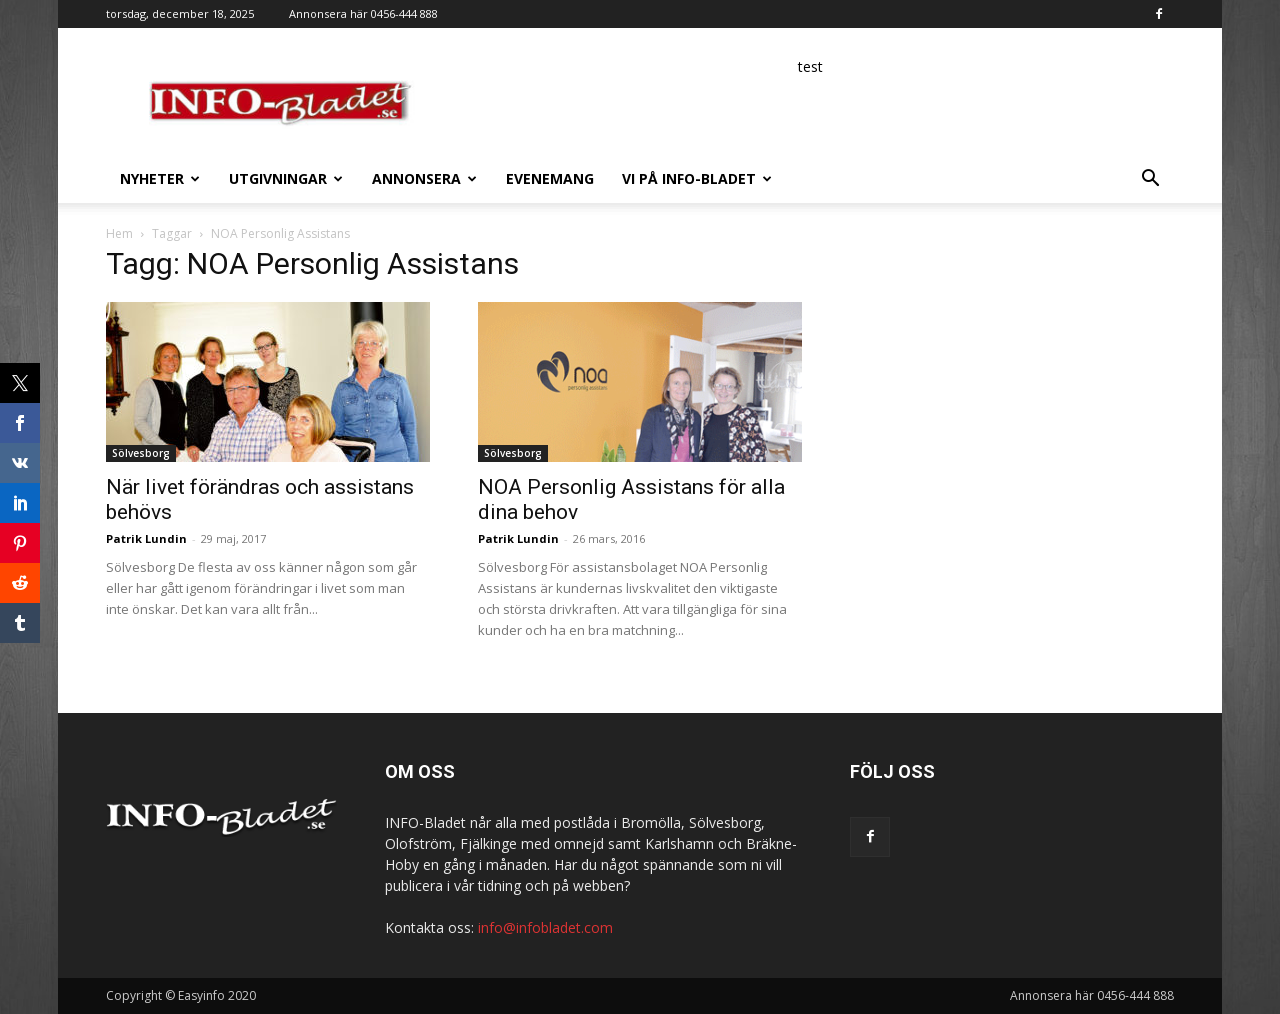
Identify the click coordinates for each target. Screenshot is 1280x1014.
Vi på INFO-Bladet (697, 178)
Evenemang (550, 178)
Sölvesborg (141, 453)
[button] (1150, 180)
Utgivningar (286, 178)
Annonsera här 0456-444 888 (363, 13)
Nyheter (160, 178)
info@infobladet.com (545, 927)
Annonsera (424, 178)
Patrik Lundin (146, 538)
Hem (119, 233)
